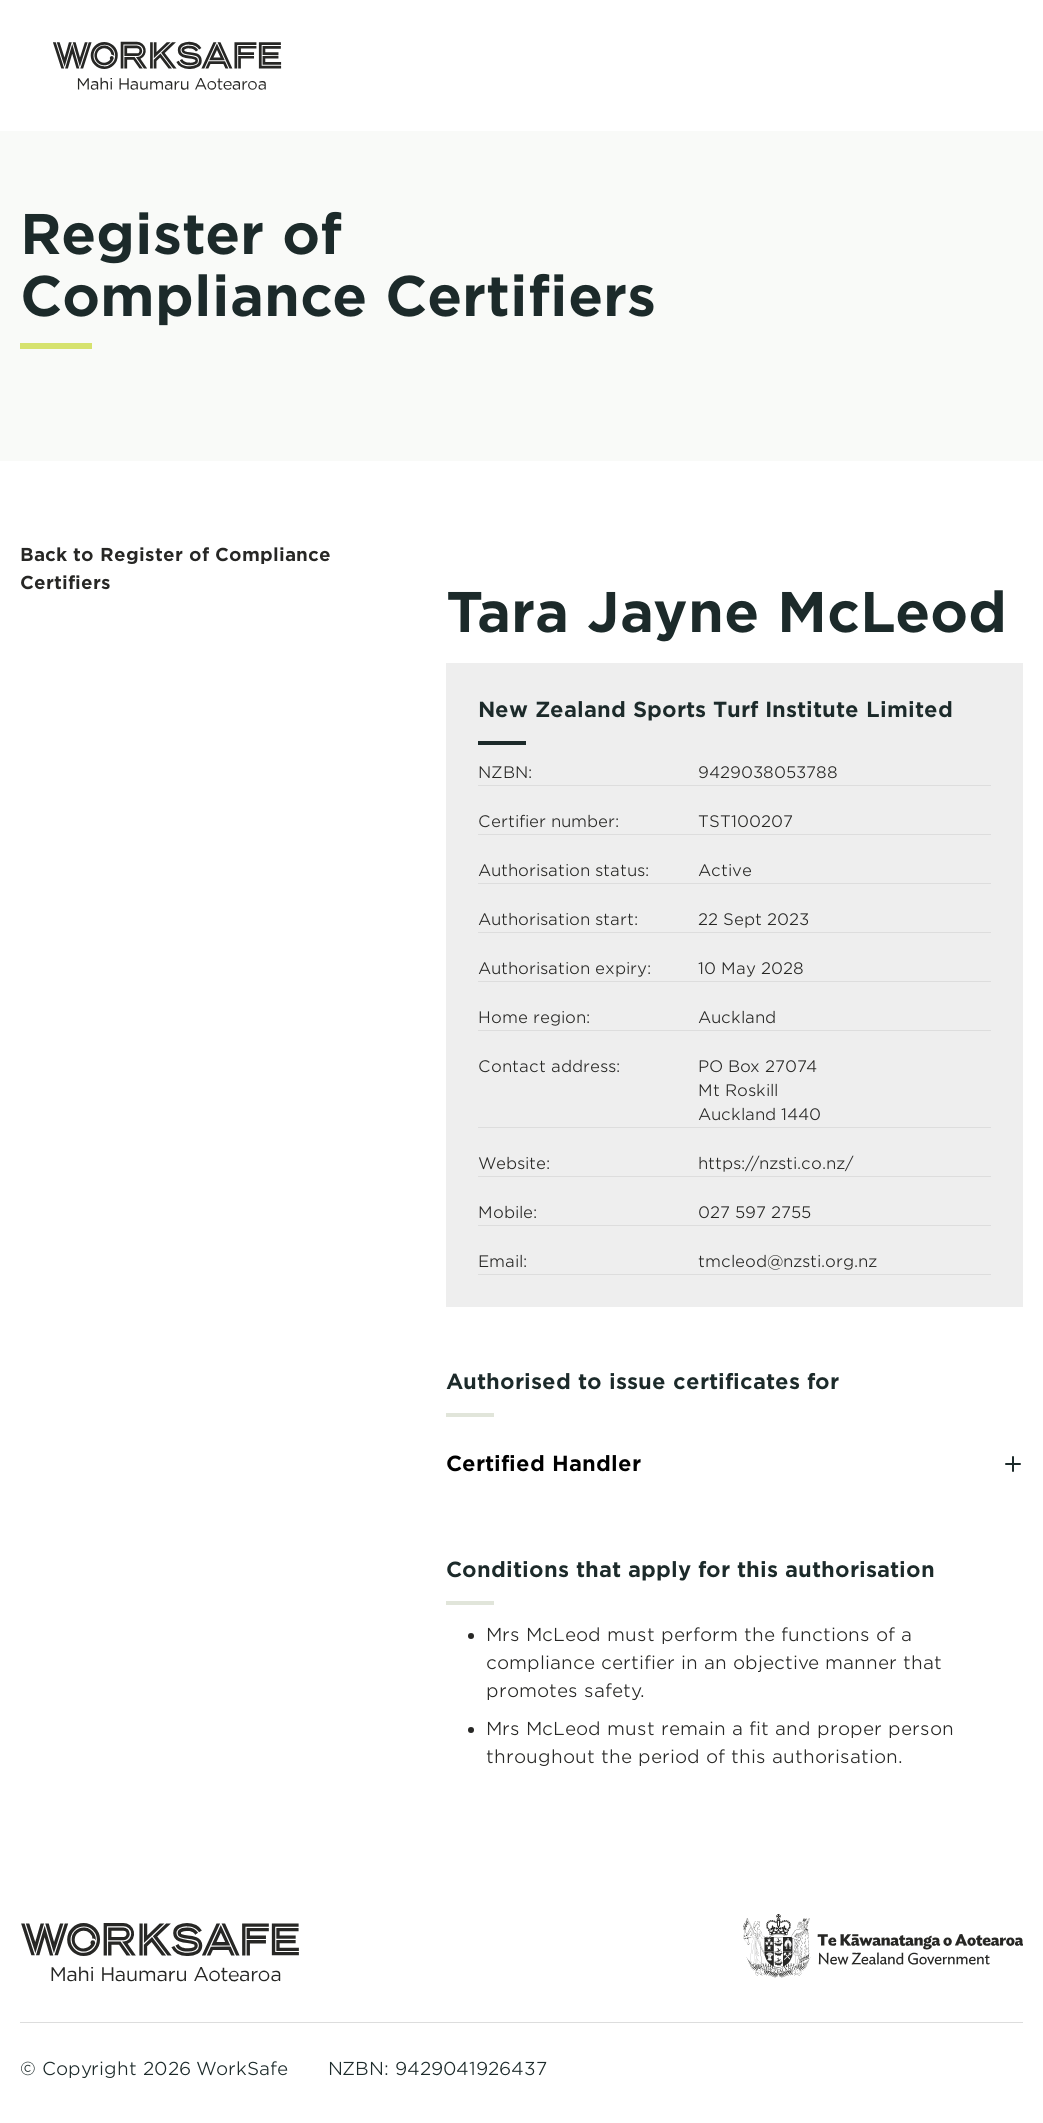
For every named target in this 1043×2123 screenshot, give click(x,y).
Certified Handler (543, 1463)
